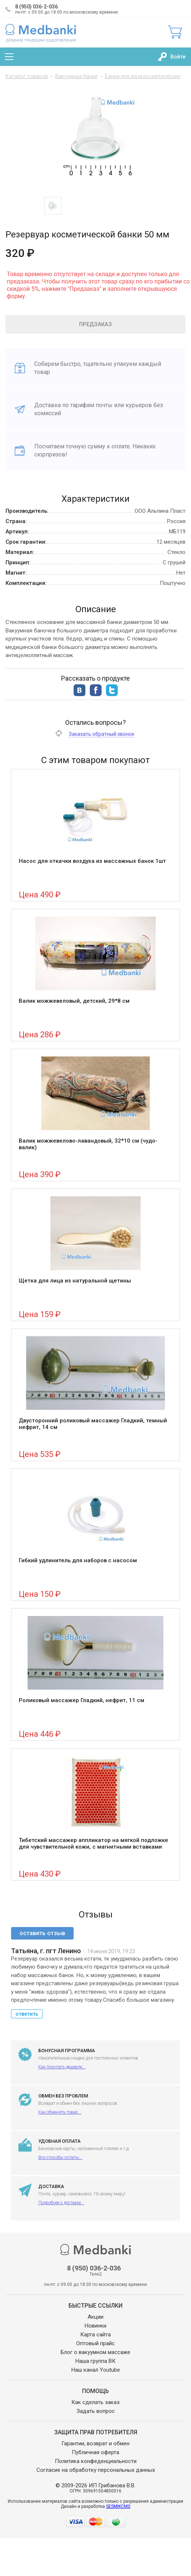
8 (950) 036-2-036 (36, 7)
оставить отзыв (42, 1933)
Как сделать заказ (95, 2402)
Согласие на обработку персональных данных (95, 2470)
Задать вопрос (96, 2411)
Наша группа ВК (95, 2361)
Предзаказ (95, 324)
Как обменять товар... (59, 2112)
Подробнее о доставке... (61, 2202)
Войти (177, 57)
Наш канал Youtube (95, 2370)
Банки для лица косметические (142, 76)
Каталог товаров (27, 76)
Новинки (95, 2325)
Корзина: (175, 32)
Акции (95, 2317)
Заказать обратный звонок (101, 734)
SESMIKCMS (118, 2506)
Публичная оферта (95, 2452)
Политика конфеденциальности (96, 2461)
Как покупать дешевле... (61, 2066)
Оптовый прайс (95, 2343)
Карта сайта (95, 2334)
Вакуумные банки (76, 76)
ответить (26, 2014)
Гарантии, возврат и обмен (95, 2443)
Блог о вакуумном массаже (95, 2352)
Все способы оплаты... (60, 2157)
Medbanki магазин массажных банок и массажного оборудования (41, 33)
